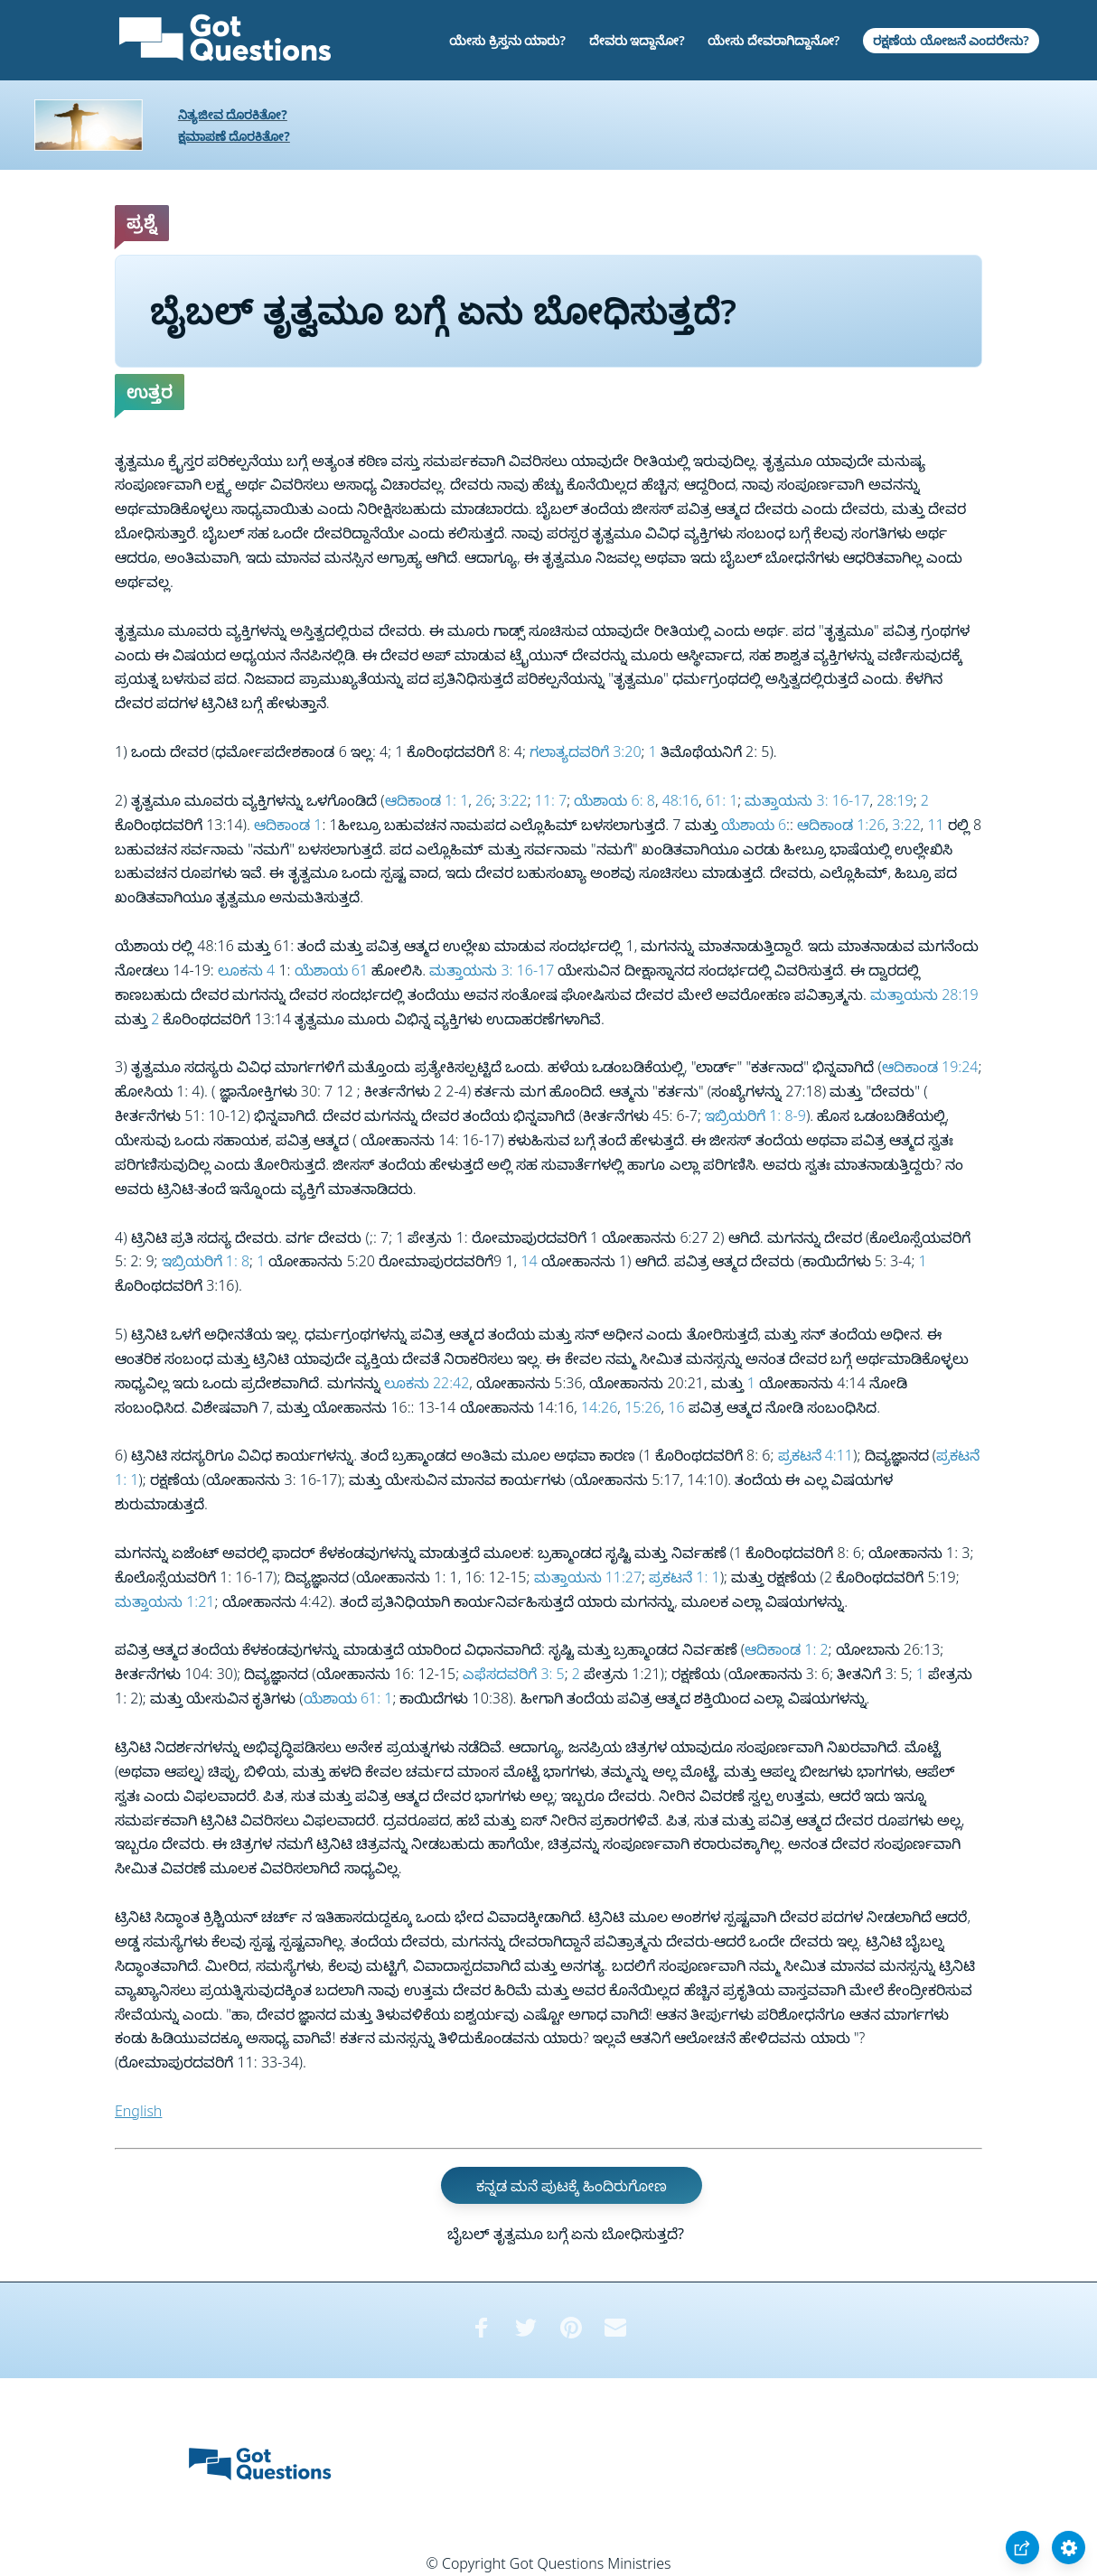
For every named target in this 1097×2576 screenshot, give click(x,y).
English (138, 2111)
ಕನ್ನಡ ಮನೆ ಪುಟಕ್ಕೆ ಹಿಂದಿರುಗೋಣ (571, 2186)
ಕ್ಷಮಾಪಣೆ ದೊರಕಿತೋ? (234, 136)
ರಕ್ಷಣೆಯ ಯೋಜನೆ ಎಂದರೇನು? (951, 40)
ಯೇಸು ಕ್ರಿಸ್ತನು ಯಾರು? (507, 40)
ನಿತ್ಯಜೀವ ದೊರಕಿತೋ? (232, 114)
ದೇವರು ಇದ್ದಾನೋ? (637, 40)
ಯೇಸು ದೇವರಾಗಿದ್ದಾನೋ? (773, 40)
